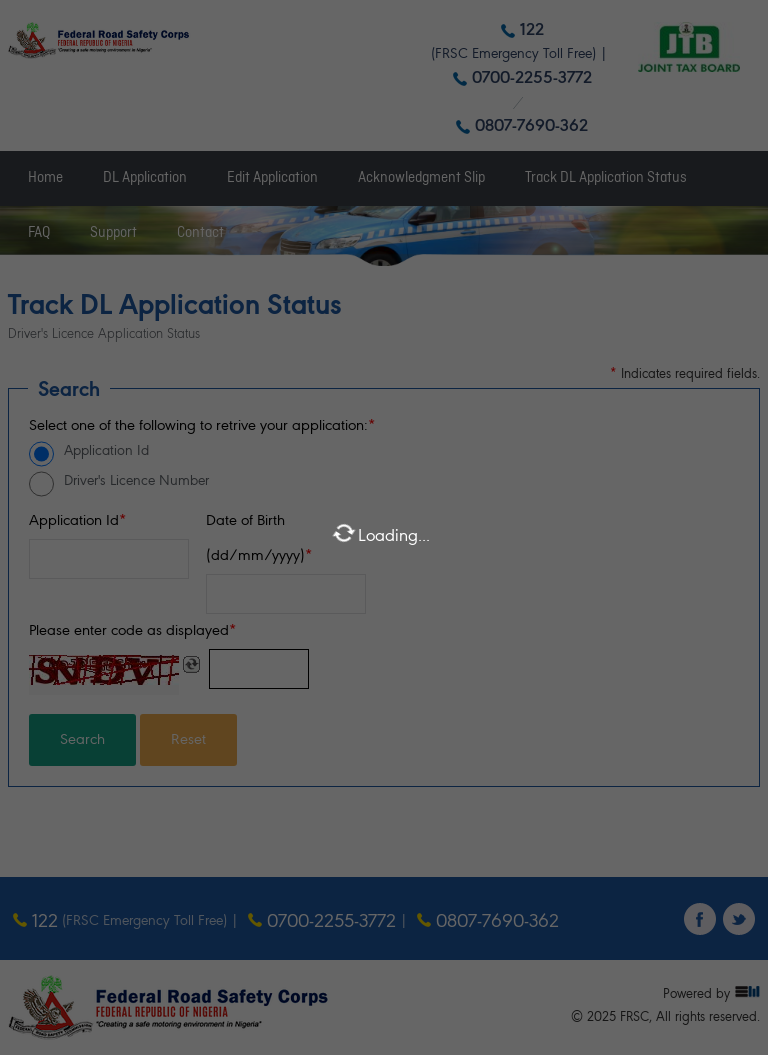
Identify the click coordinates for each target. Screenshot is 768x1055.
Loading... (381, 532)
